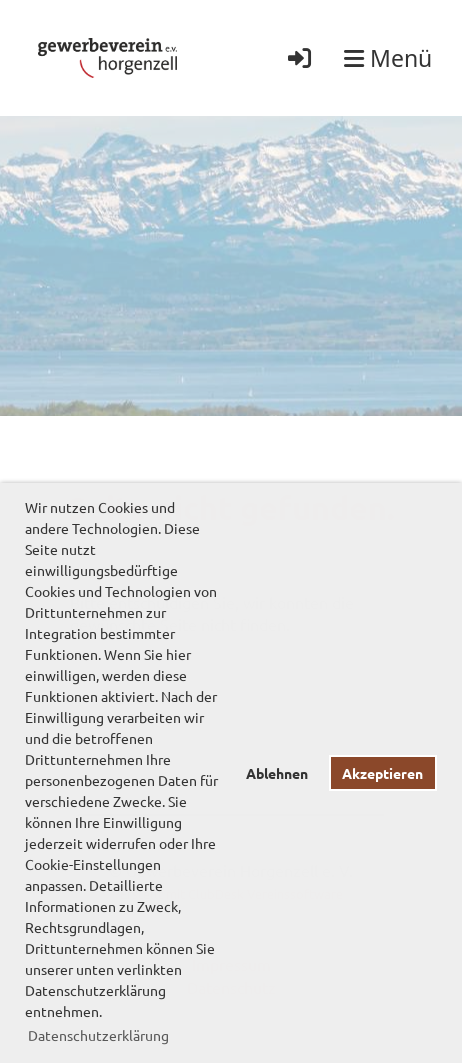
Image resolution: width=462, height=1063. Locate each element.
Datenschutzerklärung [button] (98, 1035)
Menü (388, 58)
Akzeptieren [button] (382, 773)
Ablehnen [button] (277, 773)
